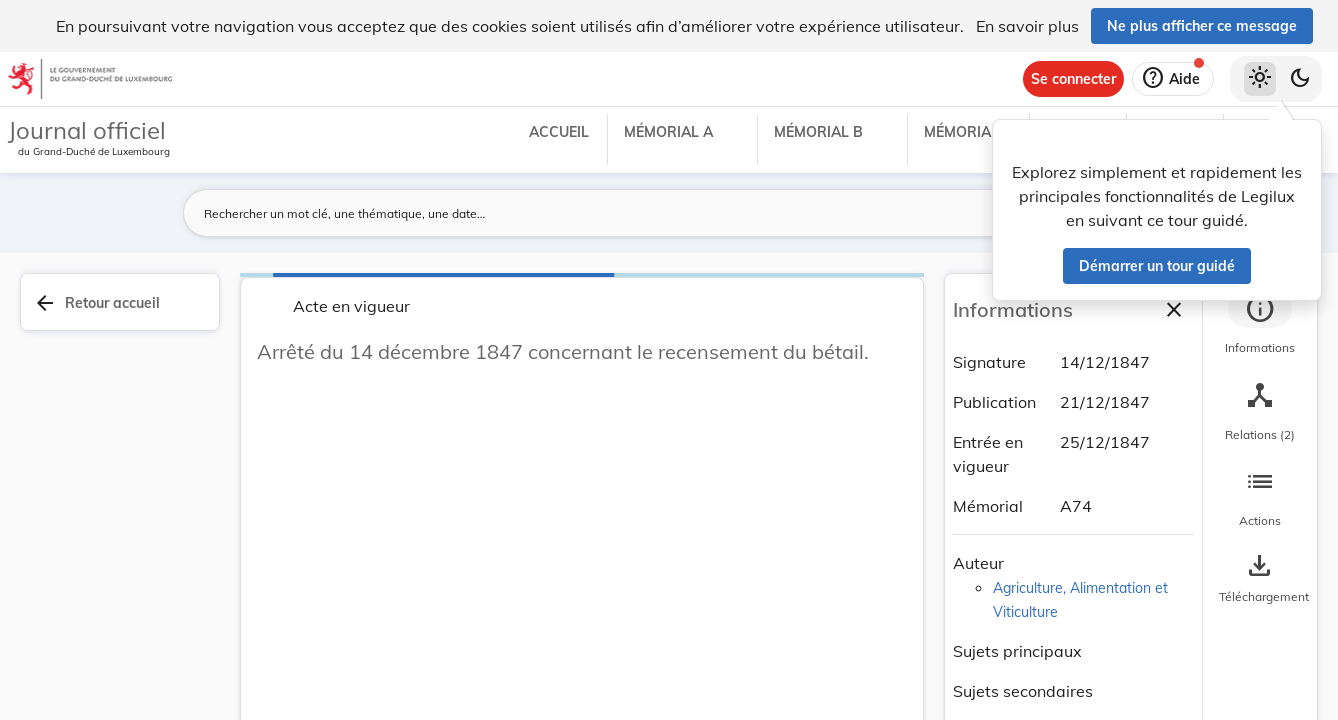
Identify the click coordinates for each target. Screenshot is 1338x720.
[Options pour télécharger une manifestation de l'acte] (1260, 579)
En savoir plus (1027, 26)
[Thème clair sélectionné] (1260, 79)
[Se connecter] (1073, 79)
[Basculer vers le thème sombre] (1300, 79)
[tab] (1260, 325)
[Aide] (1173, 79)
